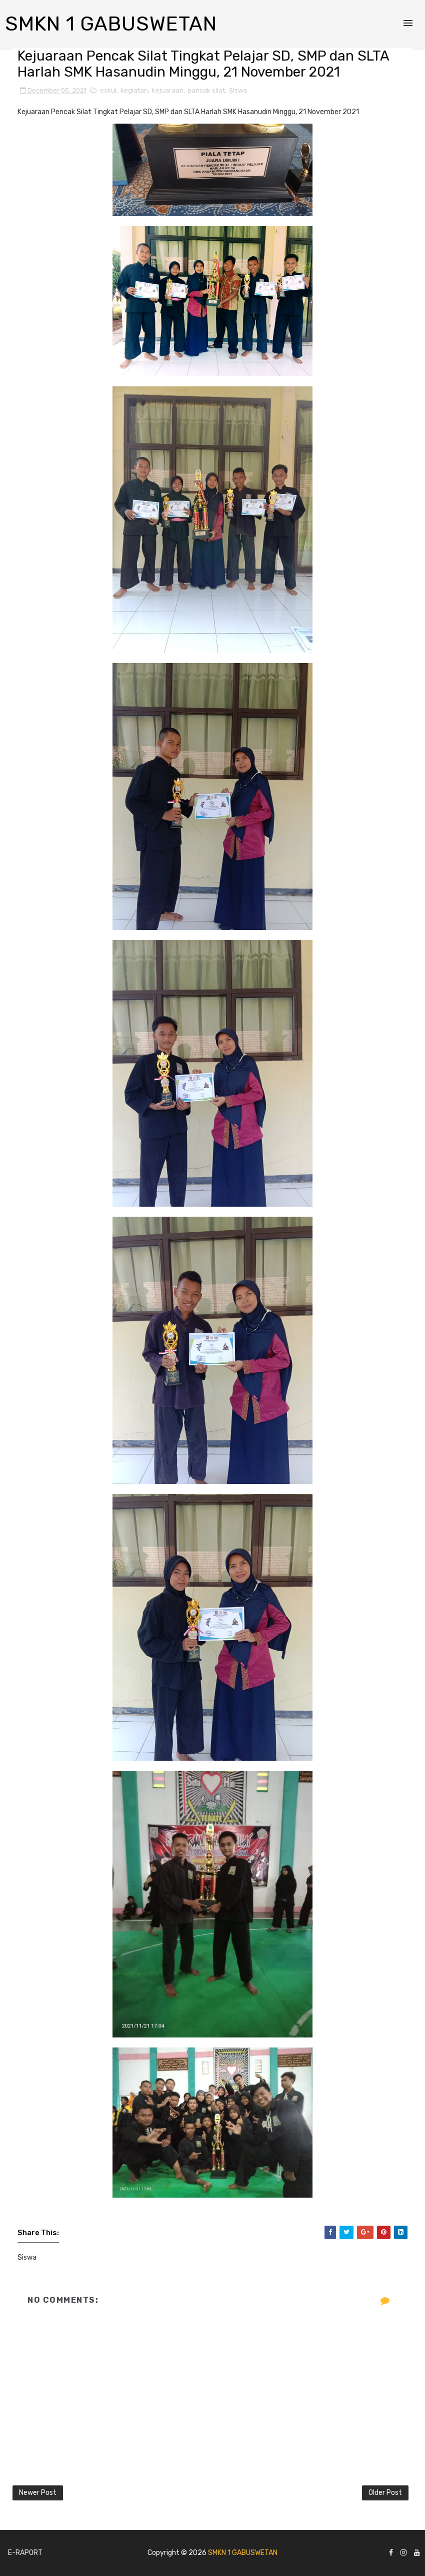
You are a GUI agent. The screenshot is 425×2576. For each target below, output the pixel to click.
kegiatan (134, 90)
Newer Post (37, 2492)
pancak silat (206, 90)
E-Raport (25, 2552)
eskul (108, 90)
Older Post (385, 2492)
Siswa (238, 90)
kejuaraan (168, 90)
